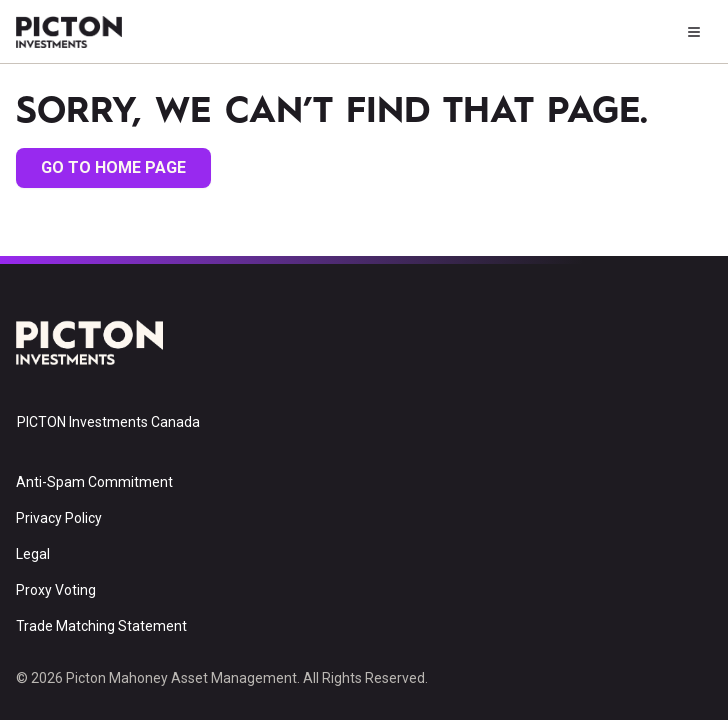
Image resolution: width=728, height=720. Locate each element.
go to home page (113, 167)
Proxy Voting (56, 590)
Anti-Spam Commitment (94, 482)
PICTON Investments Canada (108, 422)
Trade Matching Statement (101, 626)
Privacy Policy (59, 518)
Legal (33, 554)
